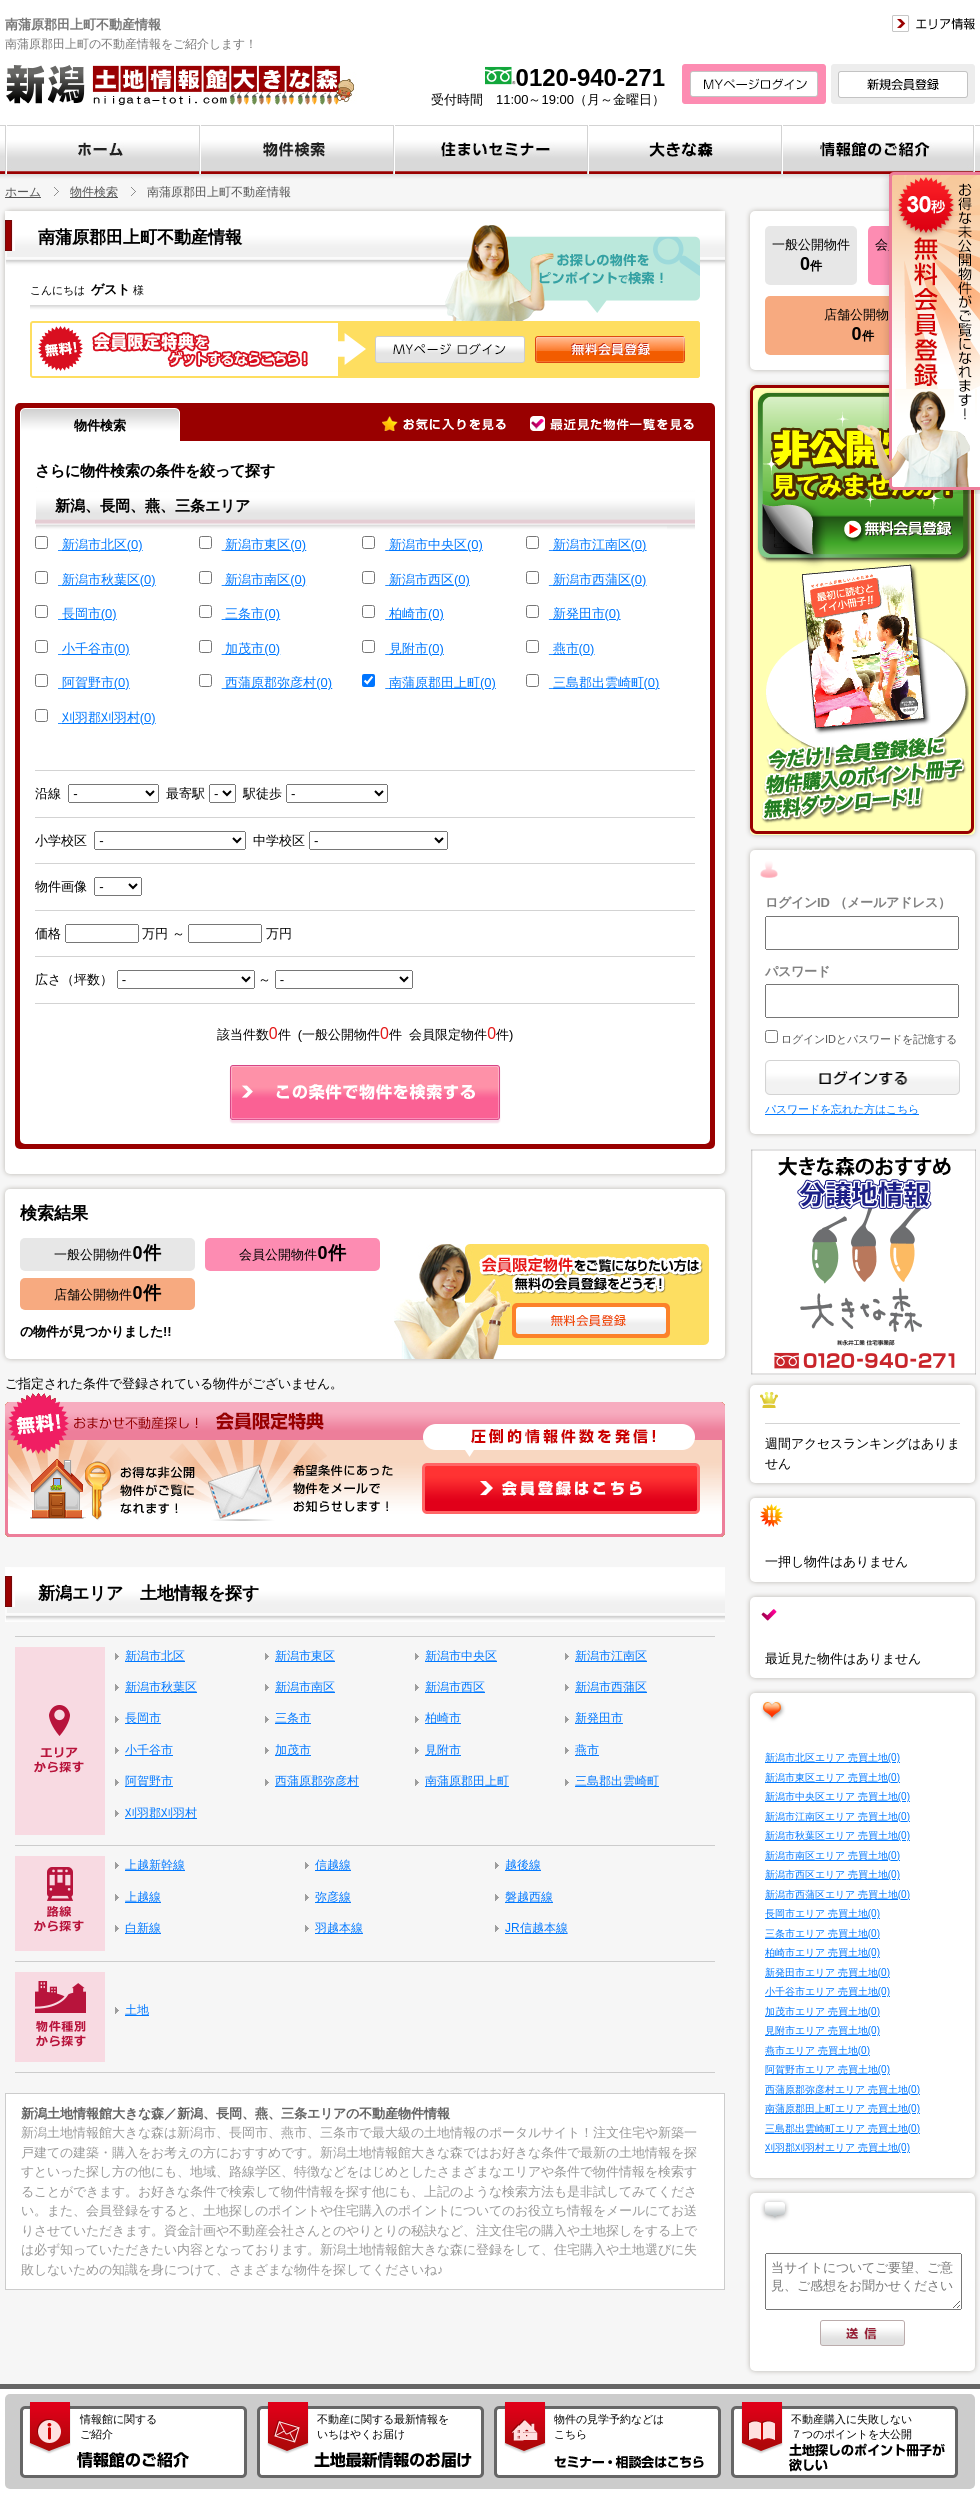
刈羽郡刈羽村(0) (109, 717)
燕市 (587, 1750)
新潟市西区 (455, 1687)
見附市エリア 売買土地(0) (822, 2030)
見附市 (443, 1750)
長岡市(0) (89, 613)
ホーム (23, 191)
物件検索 (94, 191)
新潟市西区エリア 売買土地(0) (832, 1874)
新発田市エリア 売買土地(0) (827, 1972)
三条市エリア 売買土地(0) (822, 1933)
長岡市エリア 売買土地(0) (822, 1913)
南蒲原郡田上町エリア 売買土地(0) (842, 2108)
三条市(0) (252, 613)
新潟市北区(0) (102, 544)
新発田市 (599, 1718)
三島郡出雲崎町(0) (606, 682)
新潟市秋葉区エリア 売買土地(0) (837, 1835)
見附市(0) (416, 648)
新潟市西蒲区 (611, 1687)
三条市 (293, 1718)
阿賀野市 (149, 1781)
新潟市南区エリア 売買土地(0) (832, 1855)
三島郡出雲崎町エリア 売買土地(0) (842, 2128)
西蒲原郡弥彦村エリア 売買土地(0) (842, 2089)
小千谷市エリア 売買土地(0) (827, 1991)
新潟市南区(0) (265, 579)
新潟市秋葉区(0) (109, 579)
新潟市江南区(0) (600, 544)
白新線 (143, 1928)
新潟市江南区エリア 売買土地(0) (837, 1816)
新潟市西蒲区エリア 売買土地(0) (837, 1894)
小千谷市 (149, 1750)
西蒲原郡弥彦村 (317, 1781)
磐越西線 (529, 1897)
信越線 (333, 1865)
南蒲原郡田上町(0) (442, 682)
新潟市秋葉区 (161, 1687)
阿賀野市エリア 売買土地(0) (827, 2069)
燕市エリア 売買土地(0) (817, 2050)
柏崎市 (443, 1718)
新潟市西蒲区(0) (600, 579)
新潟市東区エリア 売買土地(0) (832, 1777)
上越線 (143, 1897)
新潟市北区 (155, 1656)
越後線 (523, 1865)
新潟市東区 (305, 1656)
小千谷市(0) (96, 648)
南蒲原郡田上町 (467, 1781)
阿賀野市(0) (96, 682)
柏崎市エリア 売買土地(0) (822, 1952)
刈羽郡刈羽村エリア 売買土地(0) (837, 2147)
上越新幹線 (155, 1865)
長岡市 (143, 1718)
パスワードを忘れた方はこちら (842, 1109)
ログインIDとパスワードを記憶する (867, 1039)
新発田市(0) (587, 613)
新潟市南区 (305, 1687)
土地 (137, 2010)
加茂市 (293, 1750)
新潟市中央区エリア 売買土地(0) (837, 1796)
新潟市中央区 (461, 1656)
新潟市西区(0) (429, 579)
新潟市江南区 (611, 1656)
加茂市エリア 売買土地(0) (822, 2011)
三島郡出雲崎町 (617, 1781)
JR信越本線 (536, 1928)
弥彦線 (333, 1897)
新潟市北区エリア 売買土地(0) (832, 1757)
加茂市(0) (252, 648)
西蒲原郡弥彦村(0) (278, 682)
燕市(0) (574, 648)
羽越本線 (339, 1928)
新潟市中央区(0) (436, 544)
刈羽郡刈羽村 (161, 1813)
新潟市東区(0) (265, 544)
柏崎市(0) (416, 613)
